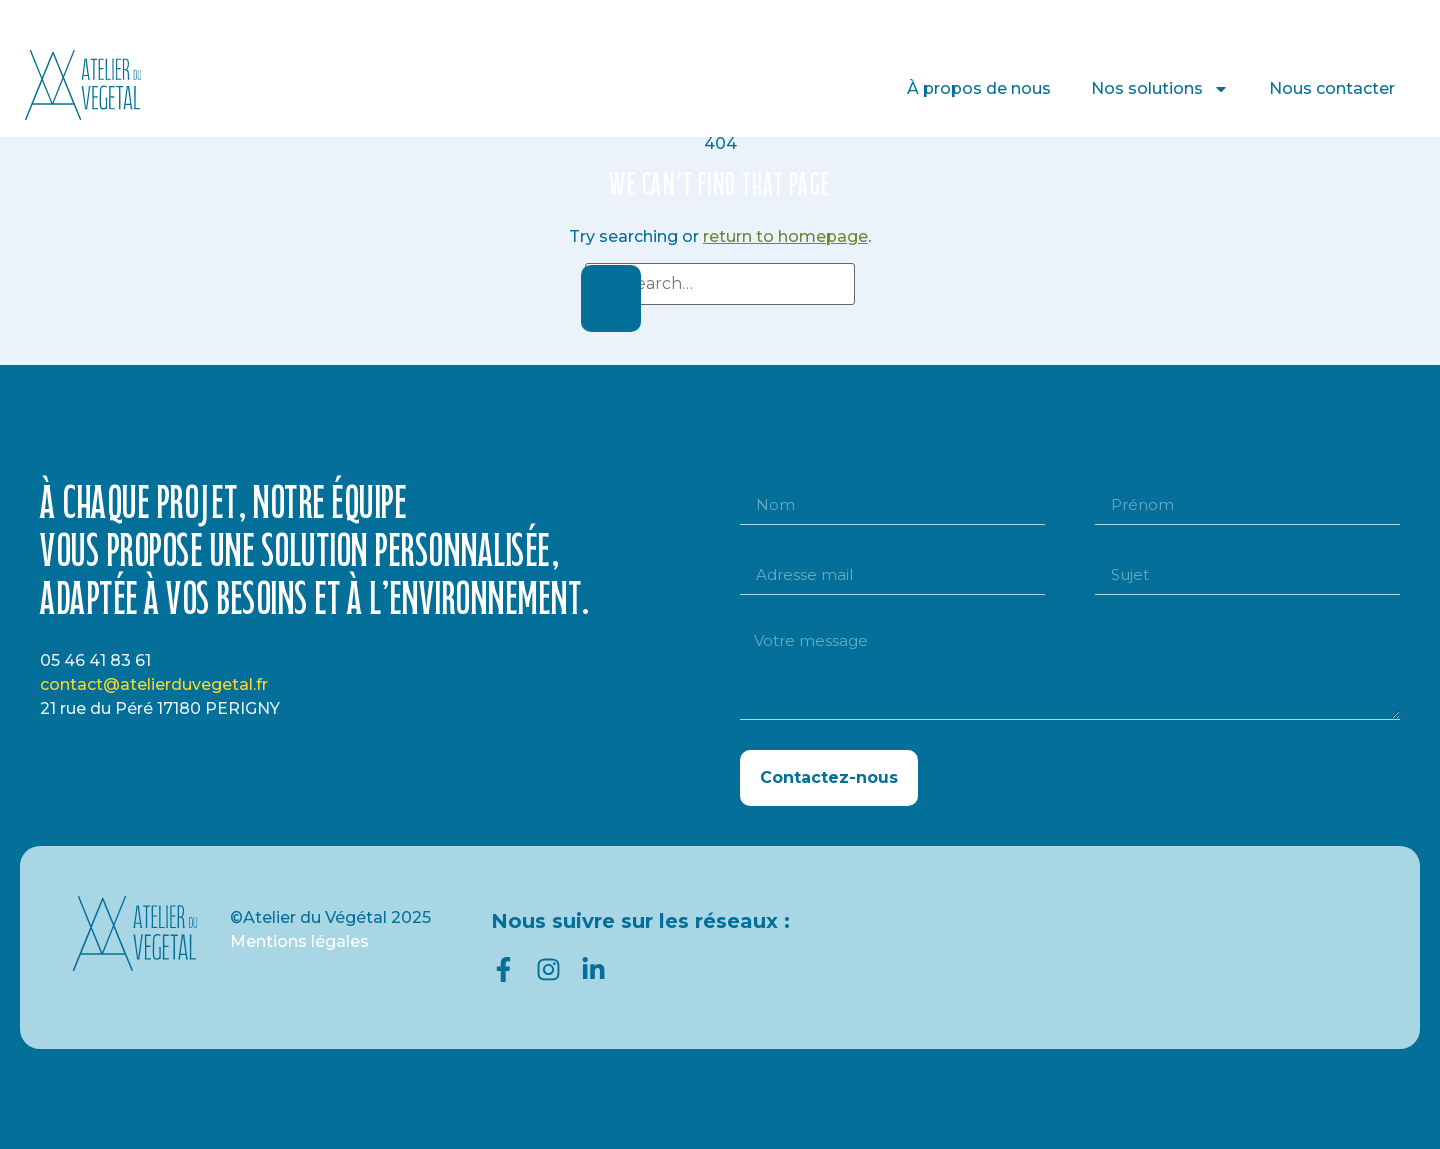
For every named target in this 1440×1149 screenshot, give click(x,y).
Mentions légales (299, 941)
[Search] (611, 298)
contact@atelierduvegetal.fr (154, 684)
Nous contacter (1332, 88)
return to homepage (785, 236)
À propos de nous (979, 88)
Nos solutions (1160, 89)
